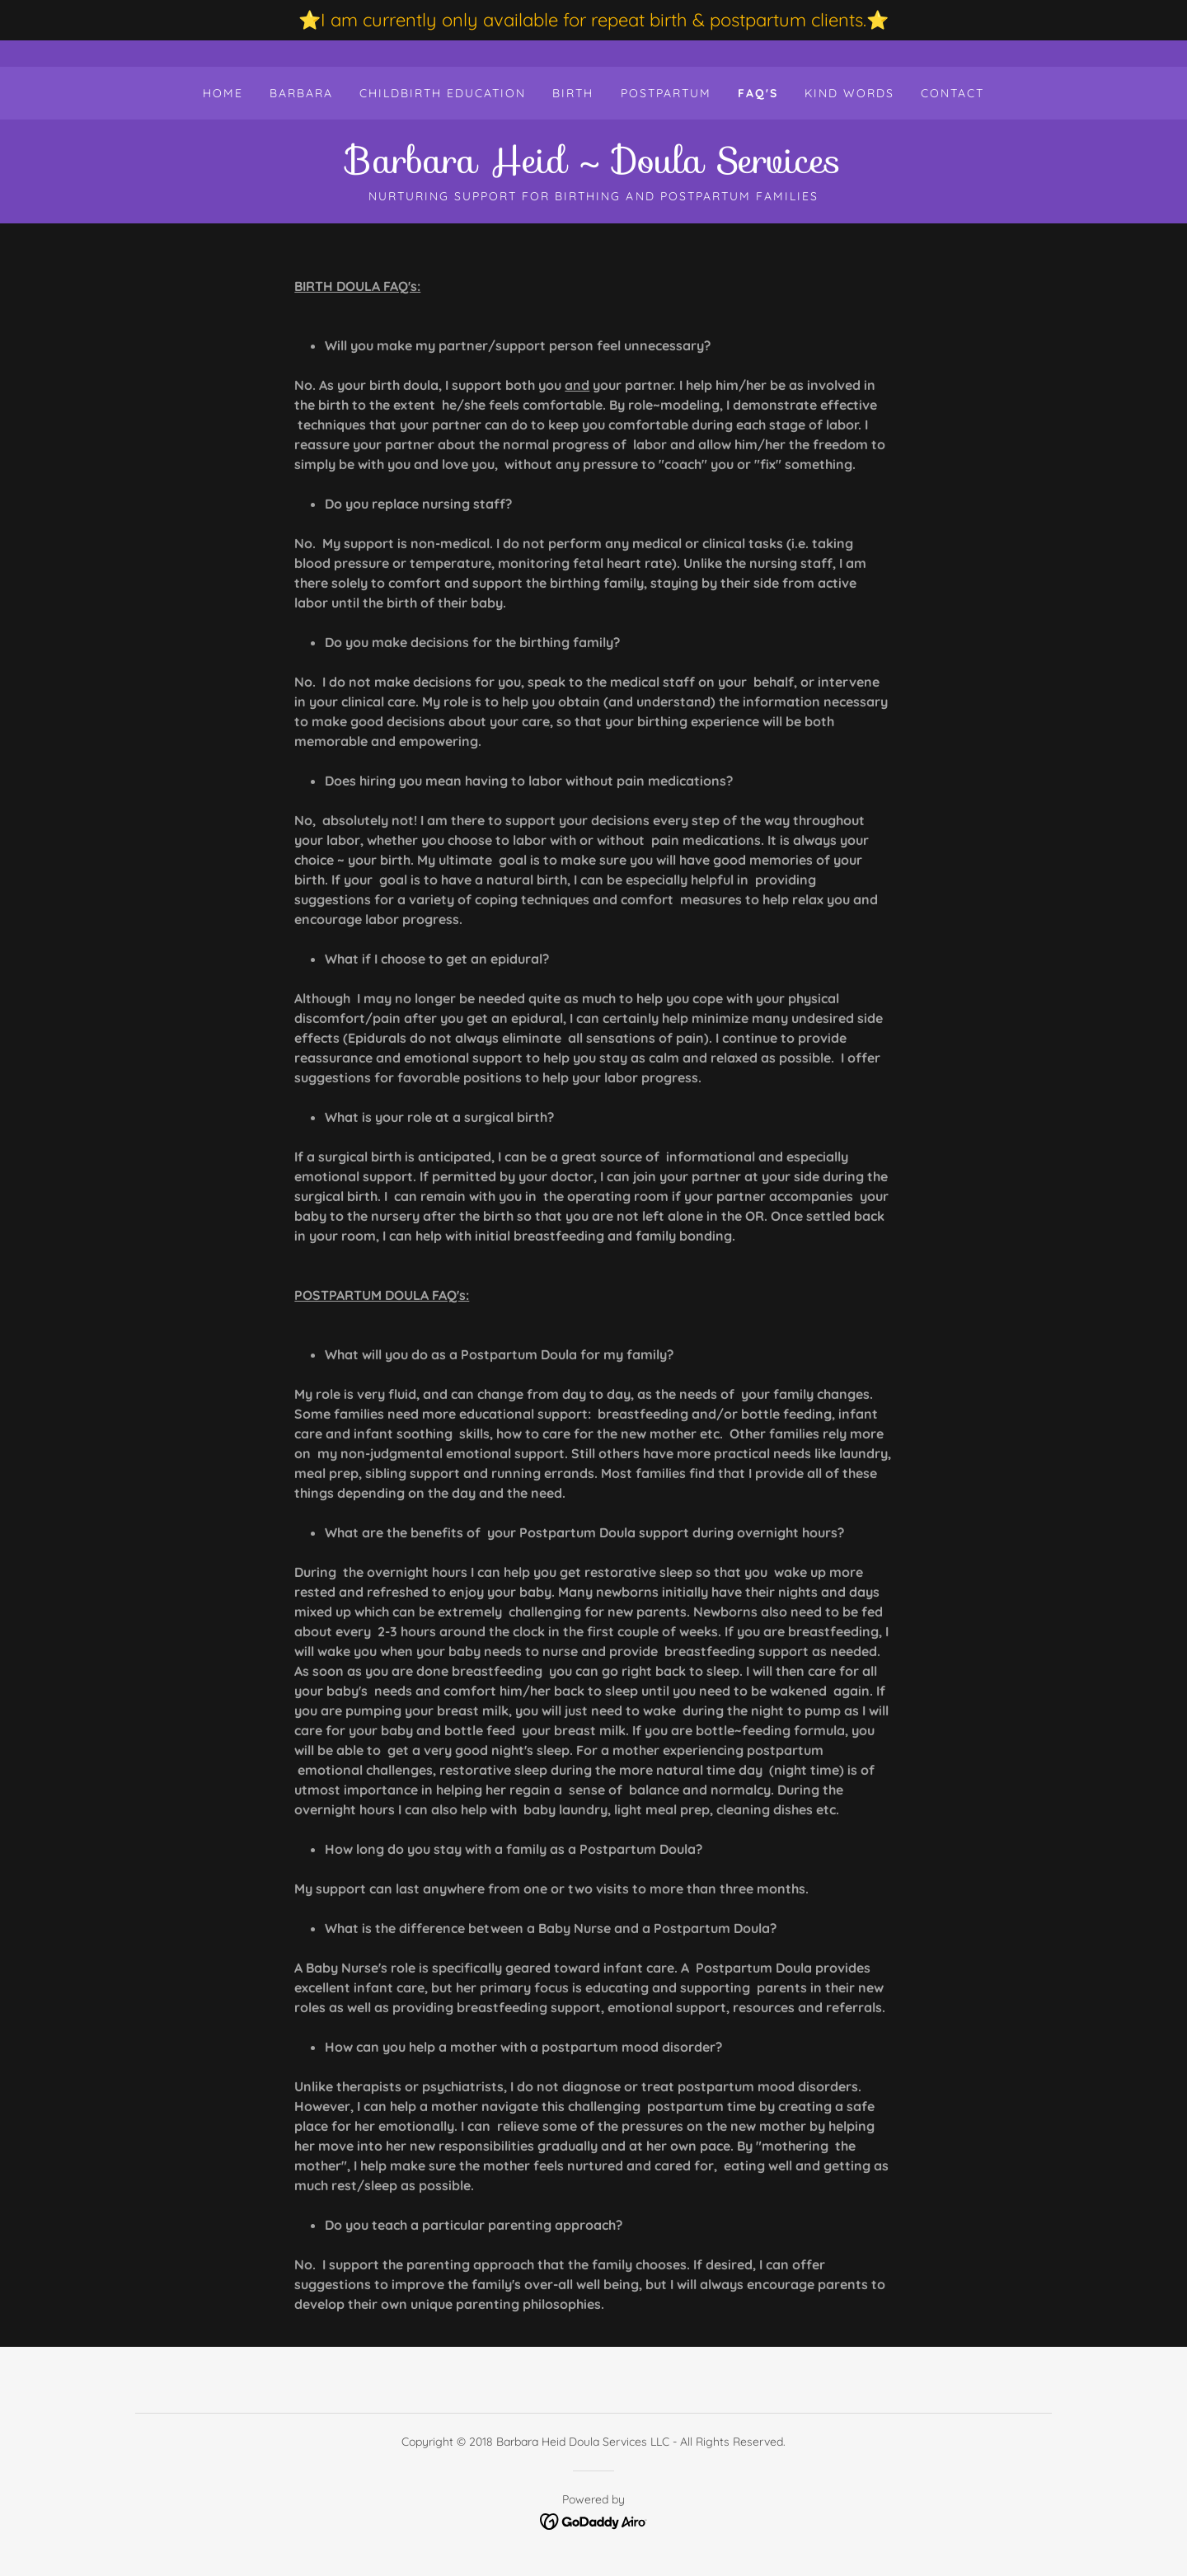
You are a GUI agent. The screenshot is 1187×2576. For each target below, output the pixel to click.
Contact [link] (952, 93)
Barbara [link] (301, 93)
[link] (593, 168)
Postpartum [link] (666, 93)
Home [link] (223, 93)
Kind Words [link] (849, 93)
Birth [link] (573, 93)
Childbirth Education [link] (442, 93)
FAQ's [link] (758, 93)
